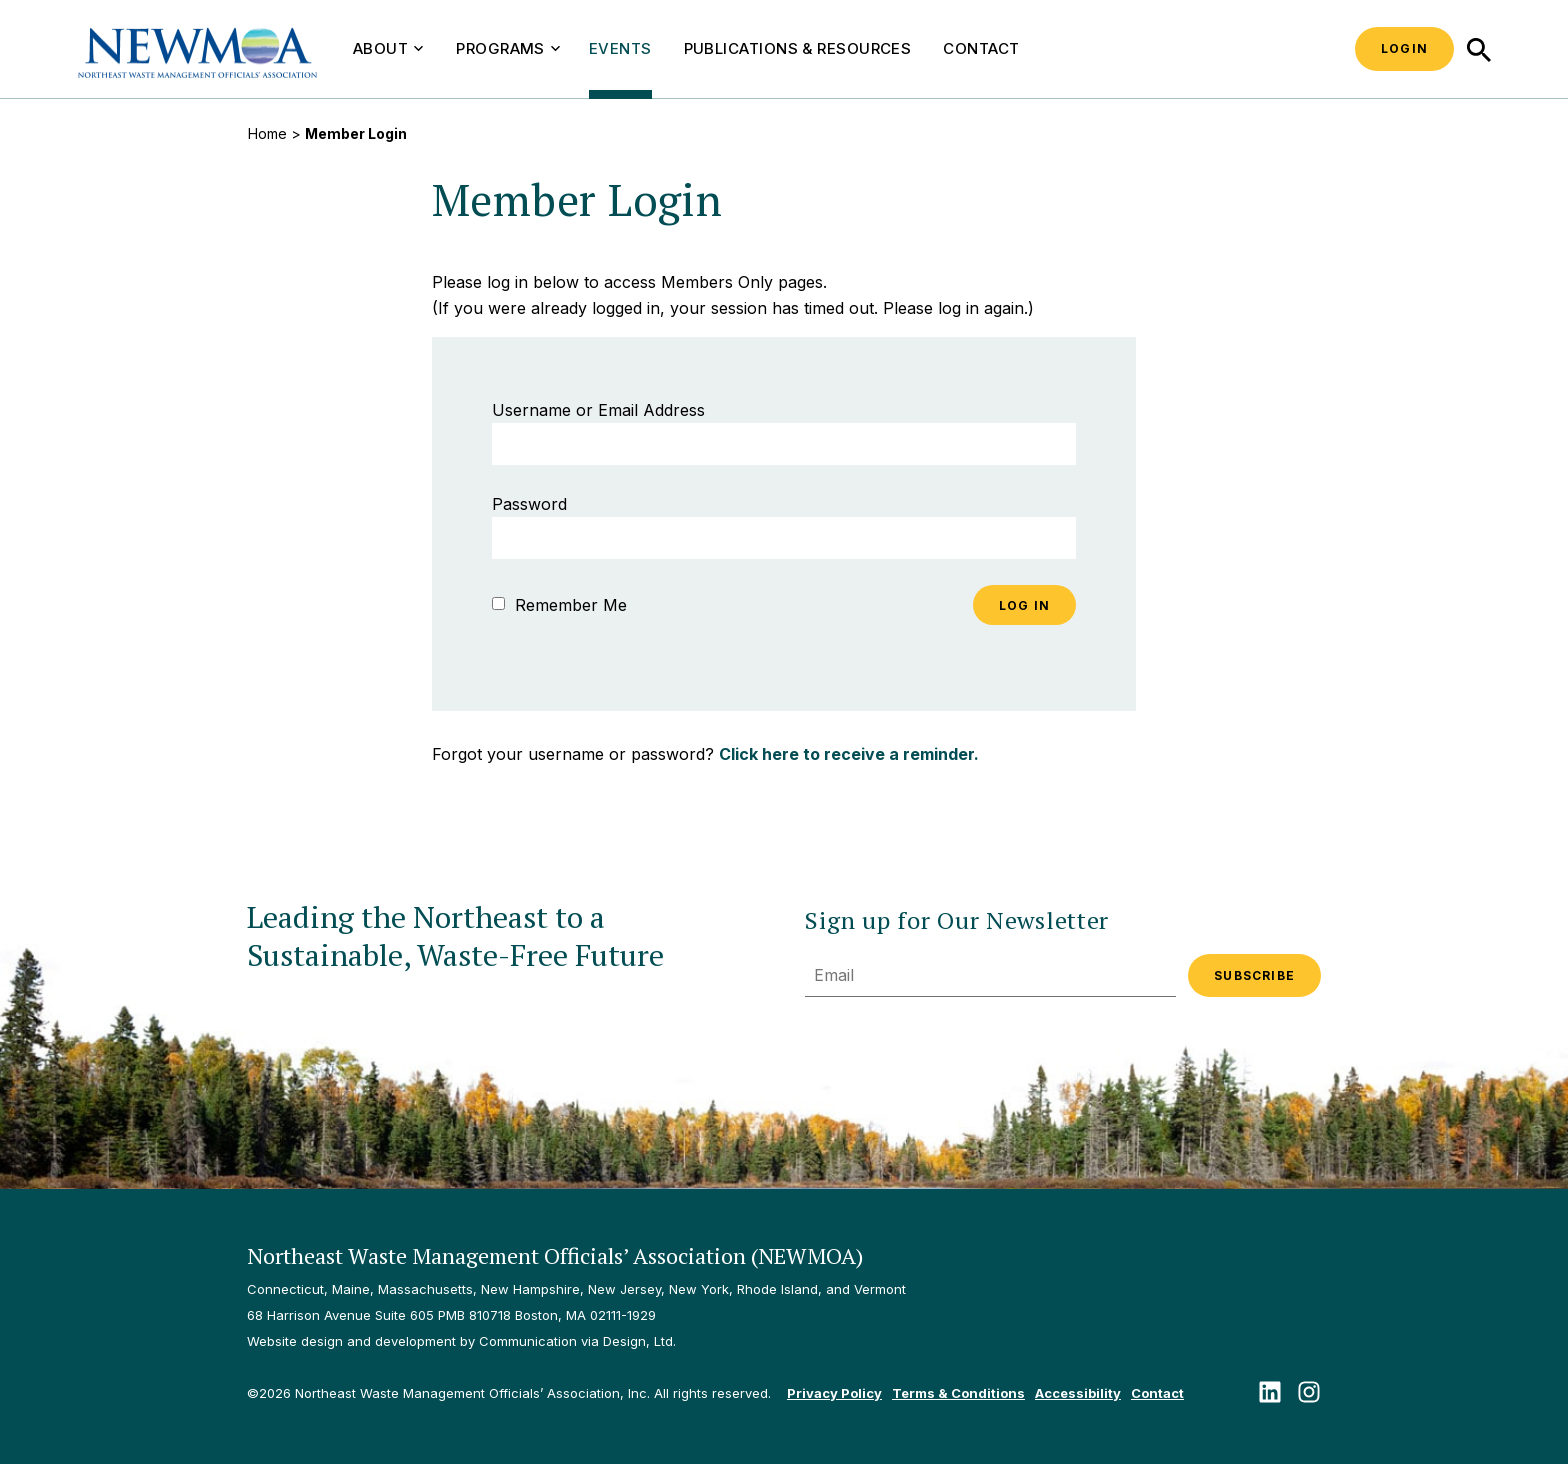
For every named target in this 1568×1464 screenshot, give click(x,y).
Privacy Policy (834, 1393)
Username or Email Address (598, 410)
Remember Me (559, 605)
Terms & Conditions (958, 1393)
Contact (981, 48)
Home (267, 133)
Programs (508, 48)
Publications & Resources (798, 48)
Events (620, 48)
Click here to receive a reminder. (849, 754)
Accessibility (1078, 1393)
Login (1404, 48)
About (388, 48)
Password (529, 504)
